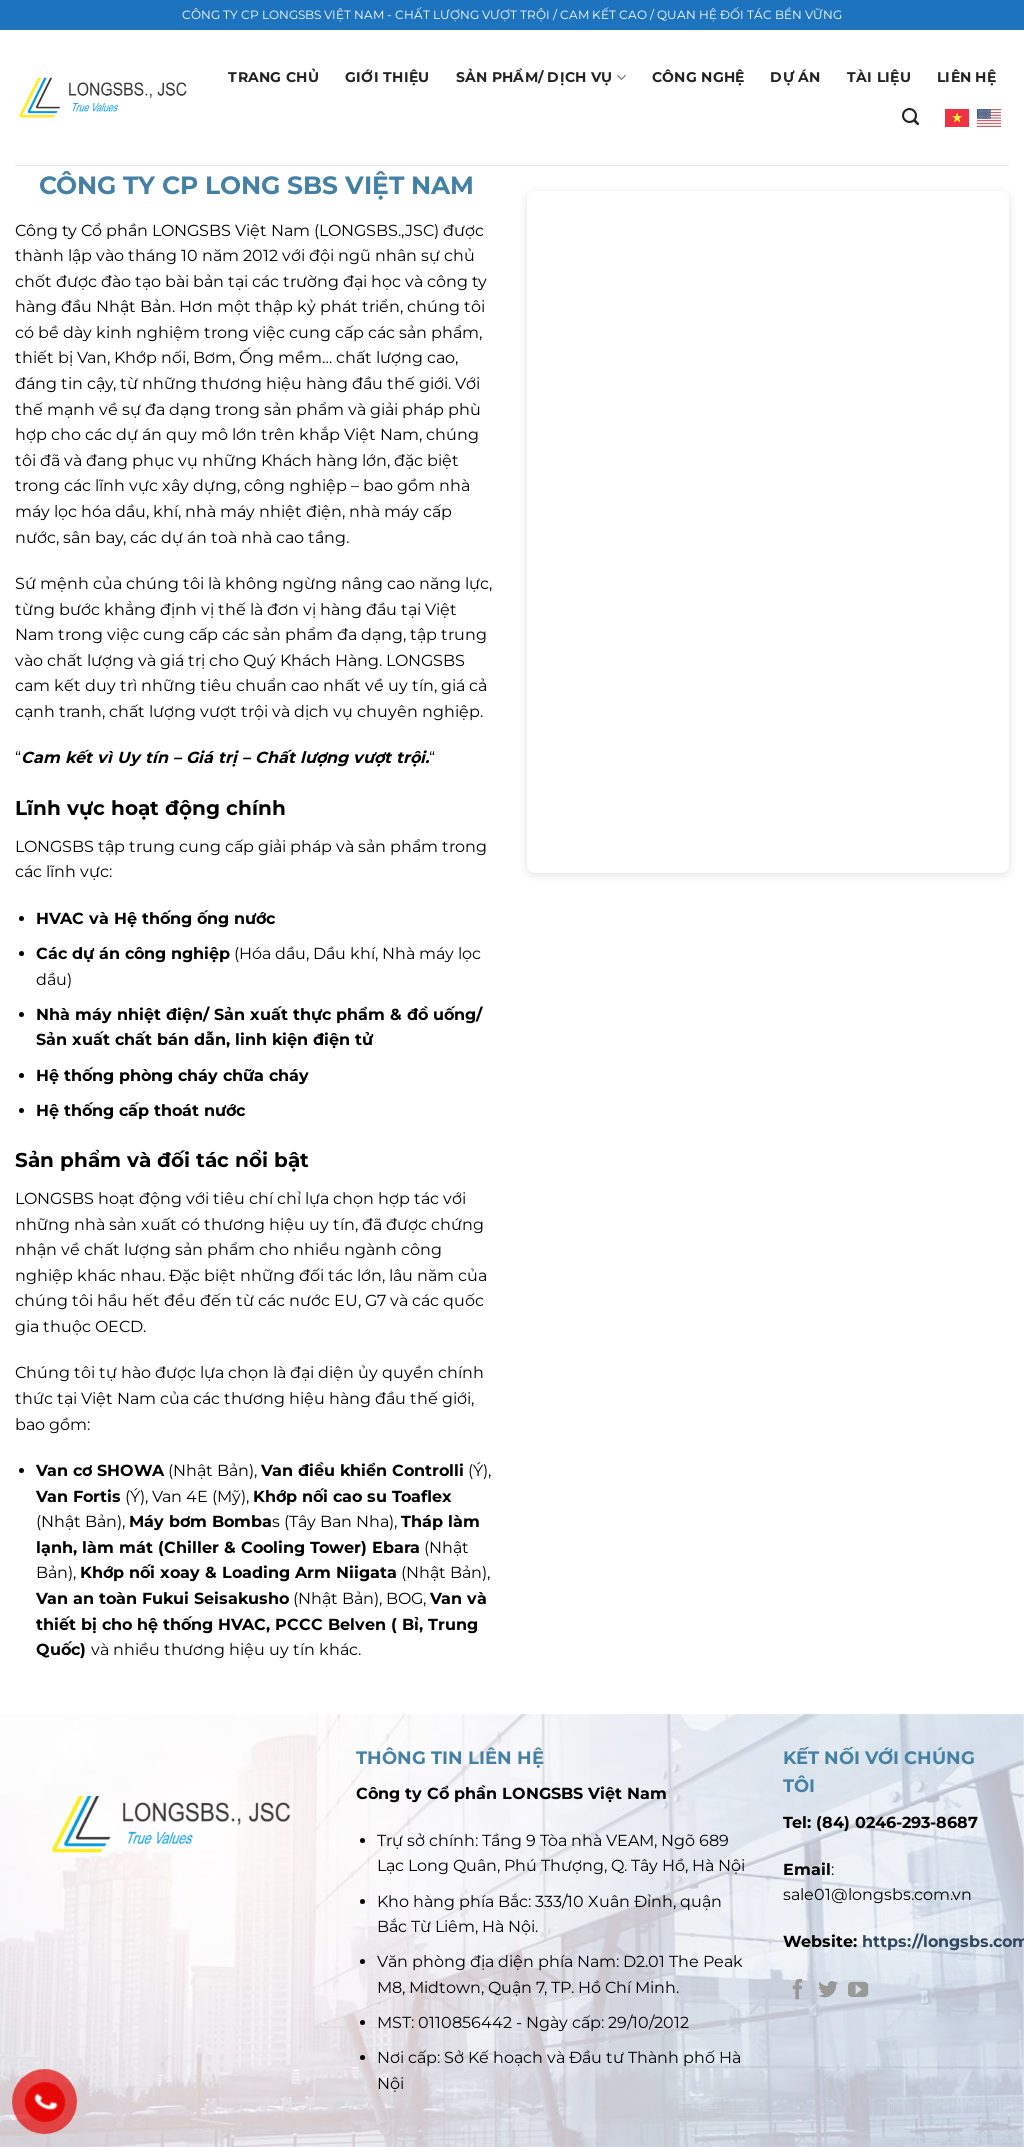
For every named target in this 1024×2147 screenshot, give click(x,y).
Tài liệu (879, 77)
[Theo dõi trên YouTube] (858, 1991)
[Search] (910, 117)
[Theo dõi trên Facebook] (798, 1991)
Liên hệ (966, 77)
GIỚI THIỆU (387, 77)
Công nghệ (698, 77)
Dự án (795, 77)
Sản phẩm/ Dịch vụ (541, 77)
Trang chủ (273, 77)
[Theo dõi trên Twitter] (828, 1991)
